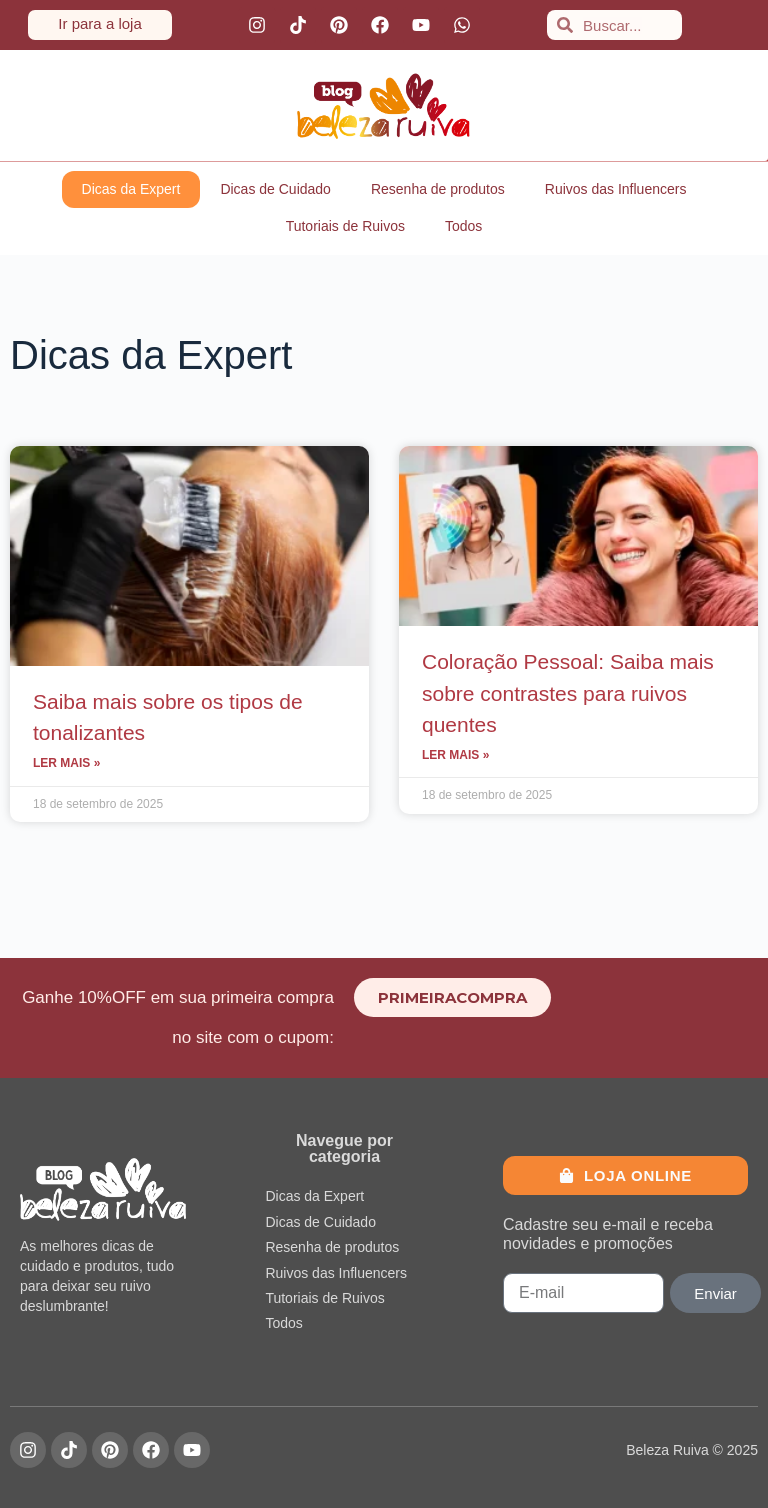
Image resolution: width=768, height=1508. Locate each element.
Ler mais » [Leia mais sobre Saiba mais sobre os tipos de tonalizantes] (66, 763)
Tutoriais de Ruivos (345, 226)
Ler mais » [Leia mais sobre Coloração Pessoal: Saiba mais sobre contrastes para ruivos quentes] (455, 755)
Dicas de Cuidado (275, 189)
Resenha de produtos (438, 189)
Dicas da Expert (131, 189)
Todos (463, 226)
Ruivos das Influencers (616, 189)
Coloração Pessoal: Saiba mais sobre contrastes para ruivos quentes (568, 693)
